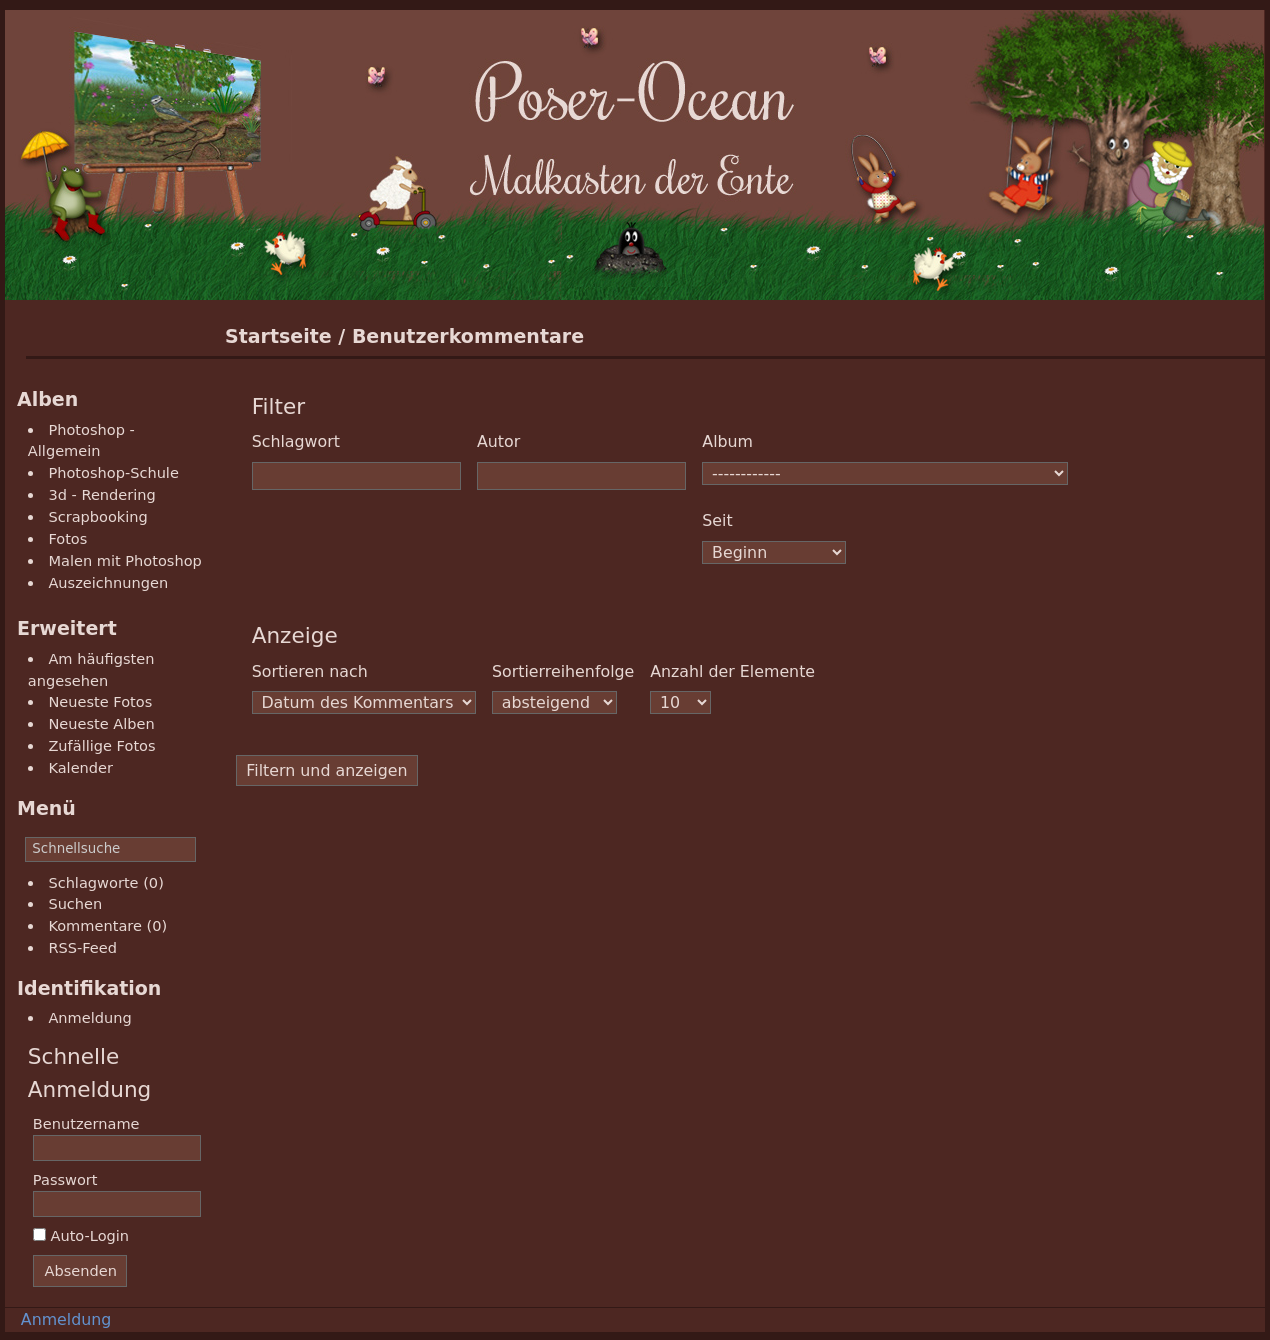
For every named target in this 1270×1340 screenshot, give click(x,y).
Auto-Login (81, 1235)
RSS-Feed (82, 947)
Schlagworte (93, 882)
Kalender (80, 767)
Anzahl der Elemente (732, 671)
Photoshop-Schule (113, 472)
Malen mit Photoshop (124, 560)
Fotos (67, 538)
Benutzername (86, 1123)
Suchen (75, 903)
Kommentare (95, 925)
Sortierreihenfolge (563, 671)
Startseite (278, 336)
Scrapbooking (97, 516)
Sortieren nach (310, 671)
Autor (498, 441)
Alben (47, 399)
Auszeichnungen (108, 582)
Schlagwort (296, 441)
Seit (717, 520)
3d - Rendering (101, 494)
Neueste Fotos (100, 701)
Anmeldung (89, 1017)
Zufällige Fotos (101, 745)
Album (727, 441)
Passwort (65, 1179)
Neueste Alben (101, 723)
